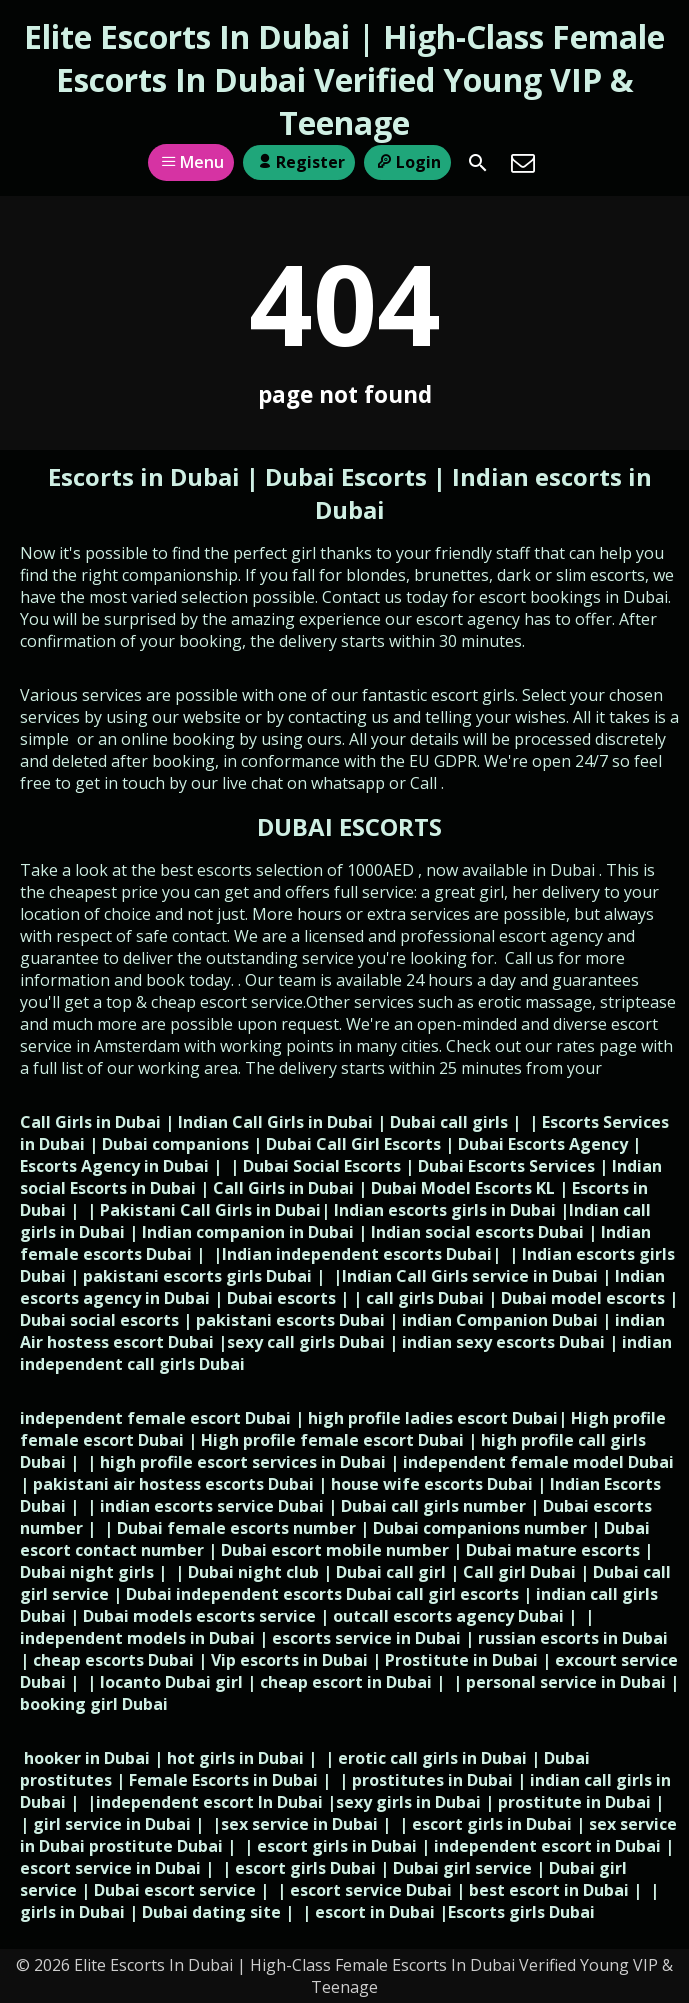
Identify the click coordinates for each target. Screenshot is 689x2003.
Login (407, 162)
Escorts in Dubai (147, 476)
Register (298, 162)
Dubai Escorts (346, 476)
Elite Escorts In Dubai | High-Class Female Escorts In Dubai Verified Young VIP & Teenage (344, 79)
